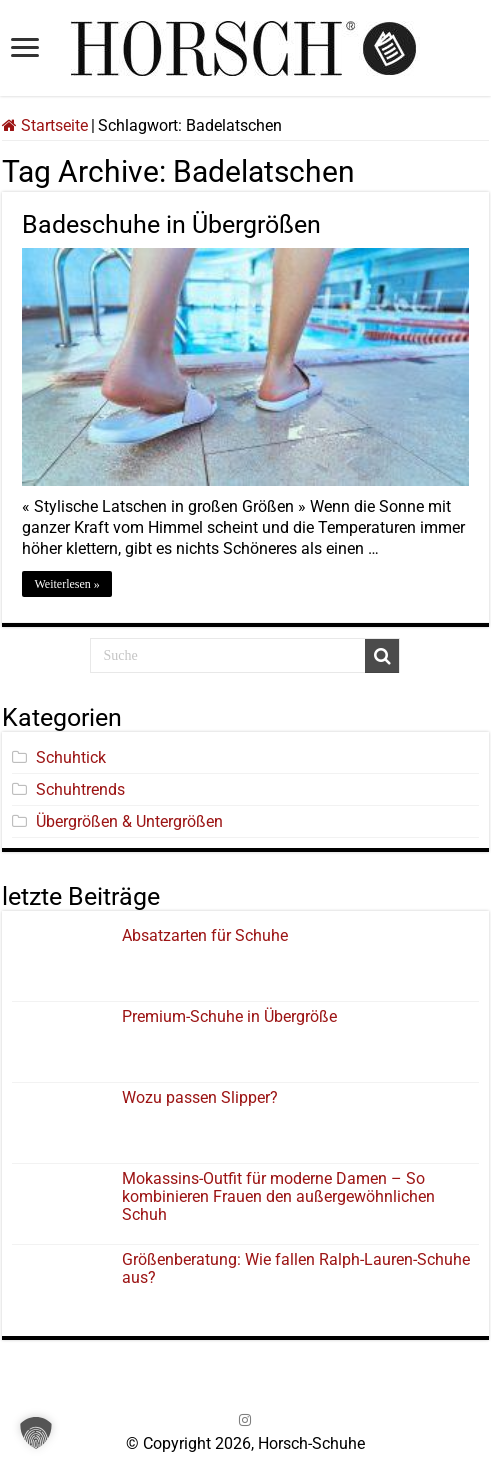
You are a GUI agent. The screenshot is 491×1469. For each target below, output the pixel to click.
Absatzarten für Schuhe (209, 935)
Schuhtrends (80, 789)
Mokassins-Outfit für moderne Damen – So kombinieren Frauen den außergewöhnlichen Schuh (278, 1196)
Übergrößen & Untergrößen (129, 821)
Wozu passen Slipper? (200, 1097)
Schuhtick (71, 757)
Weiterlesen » (66, 584)
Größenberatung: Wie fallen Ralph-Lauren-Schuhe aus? (296, 1268)
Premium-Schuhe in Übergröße (229, 1016)
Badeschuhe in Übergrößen (171, 224)
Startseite (45, 125)
